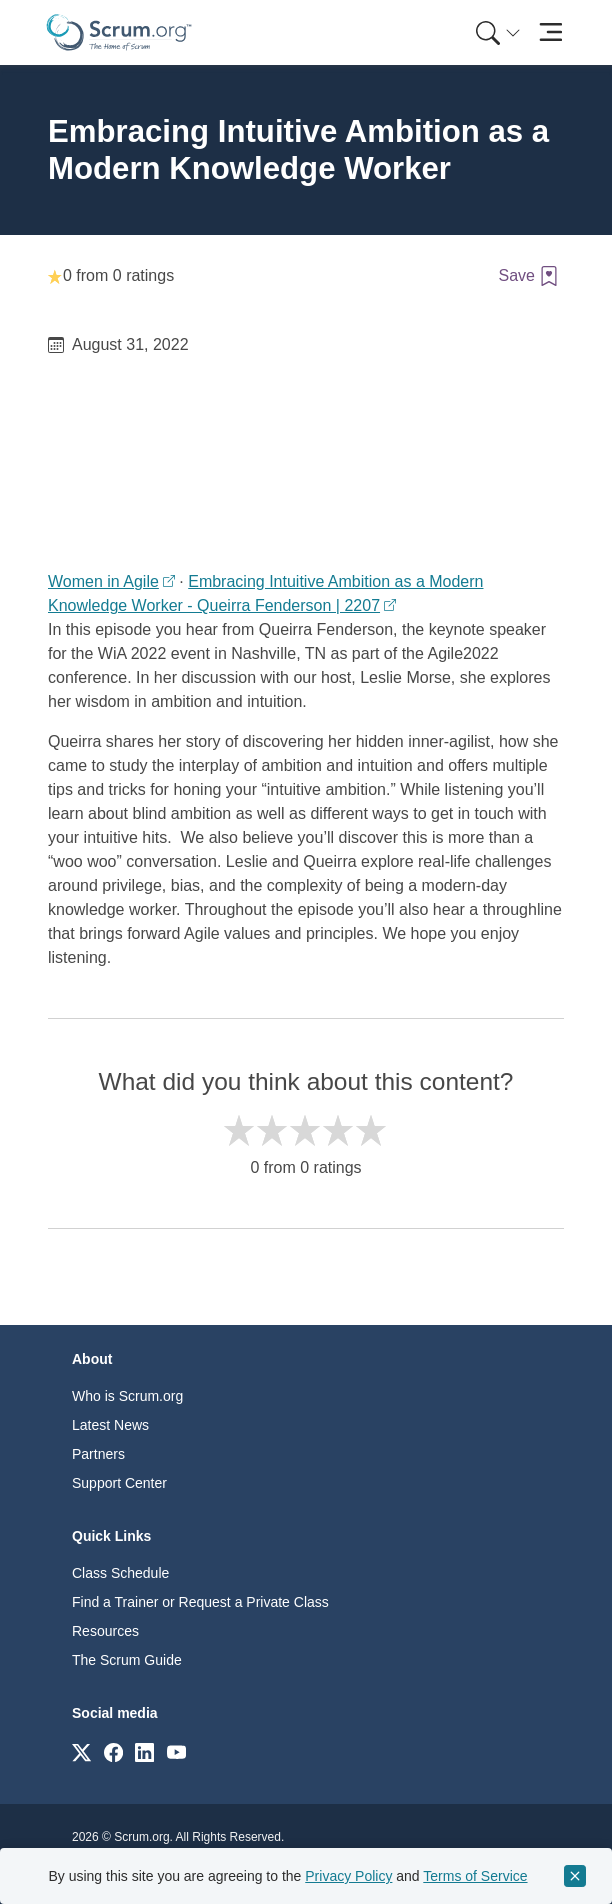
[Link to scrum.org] (81, 1751)
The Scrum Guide (127, 1660)
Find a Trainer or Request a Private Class (200, 1602)
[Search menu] (498, 32)
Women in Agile (103, 581)
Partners (98, 1454)
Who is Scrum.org (127, 1396)
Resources (105, 1631)
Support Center (119, 1483)
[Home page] (119, 32)
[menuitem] (496, 32)
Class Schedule (120, 1573)
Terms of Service (475, 1876)
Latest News (110, 1425)
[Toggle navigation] (550, 32)
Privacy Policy (348, 1876)
